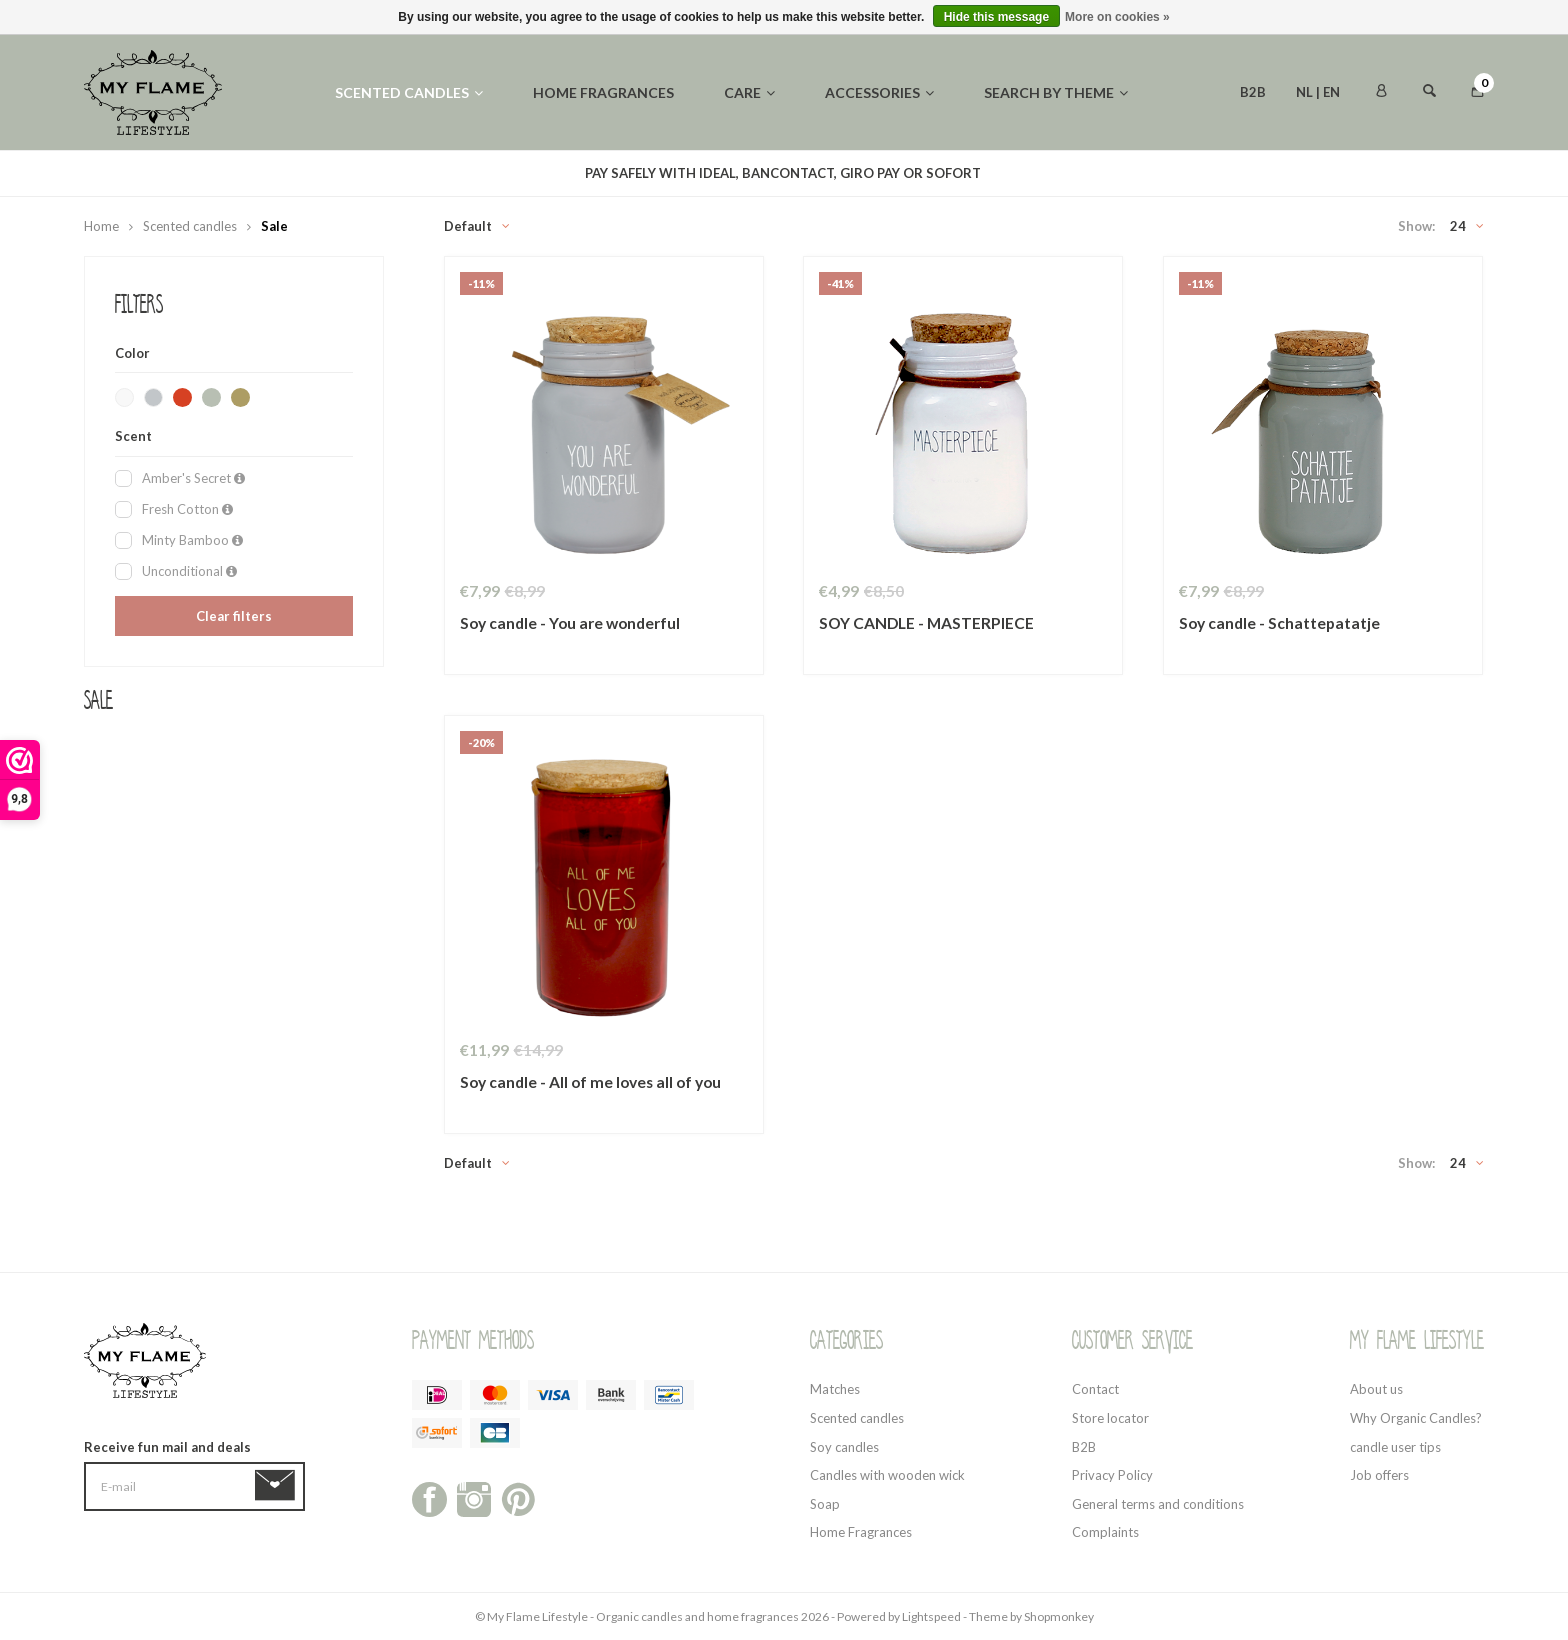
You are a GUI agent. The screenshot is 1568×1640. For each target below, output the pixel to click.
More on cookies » (1117, 17)
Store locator (1110, 1418)
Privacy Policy (1112, 1475)
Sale (274, 226)
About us (1376, 1389)
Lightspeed (931, 1616)
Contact (1095, 1389)
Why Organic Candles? (1416, 1418)
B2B (1253, 92)
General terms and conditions (1158, 1504)
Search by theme (1056, 92)
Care (749, 92)
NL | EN (1318, 92)
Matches (835, 1389)
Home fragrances (603, 92)
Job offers (1379, 1475)
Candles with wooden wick (887, 1475)
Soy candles (844, 1447)
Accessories (879, 92)
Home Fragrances (861, 1532)
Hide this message (996, 17)
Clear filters (234, 616)
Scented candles (409, 92)
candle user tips (1395, 1447)
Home (101, 226)
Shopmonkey (1059, 1616)
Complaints (1105, 1532)
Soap (825, 1504)
